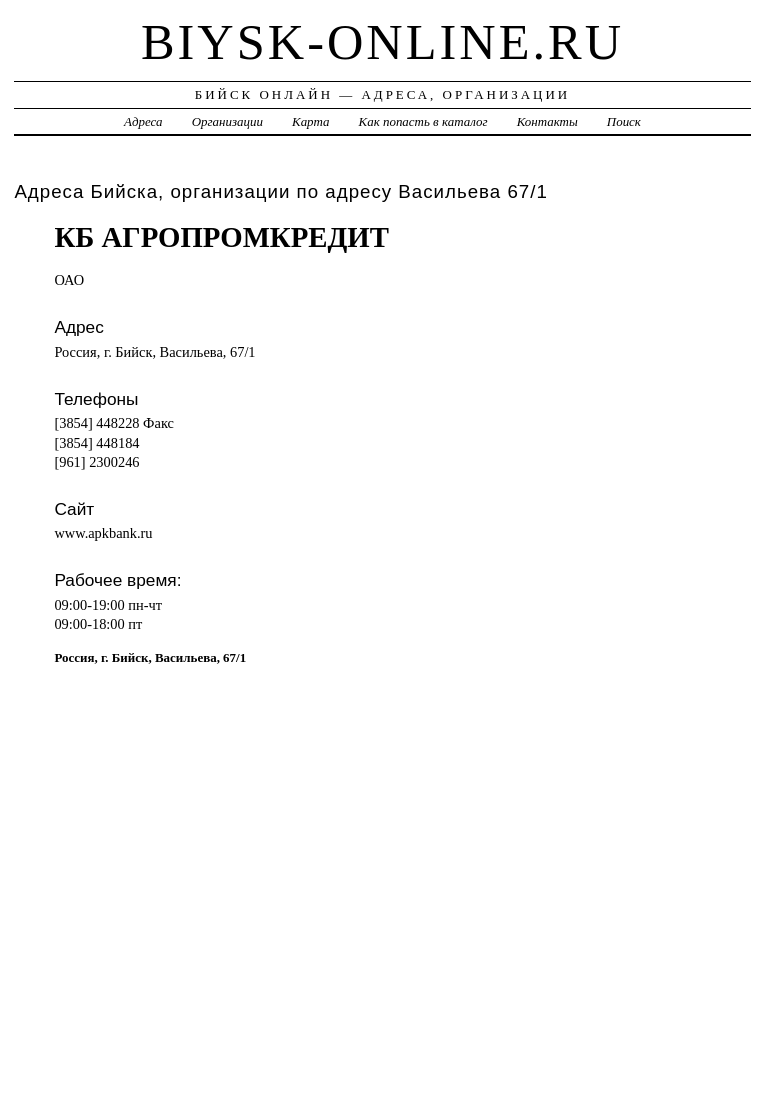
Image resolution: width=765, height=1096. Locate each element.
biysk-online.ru (382, 42)
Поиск (624, 121)
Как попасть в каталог (423, 121)
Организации (227, 121)
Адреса (143, 121)
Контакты (547, 121)
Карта (310, 121)
